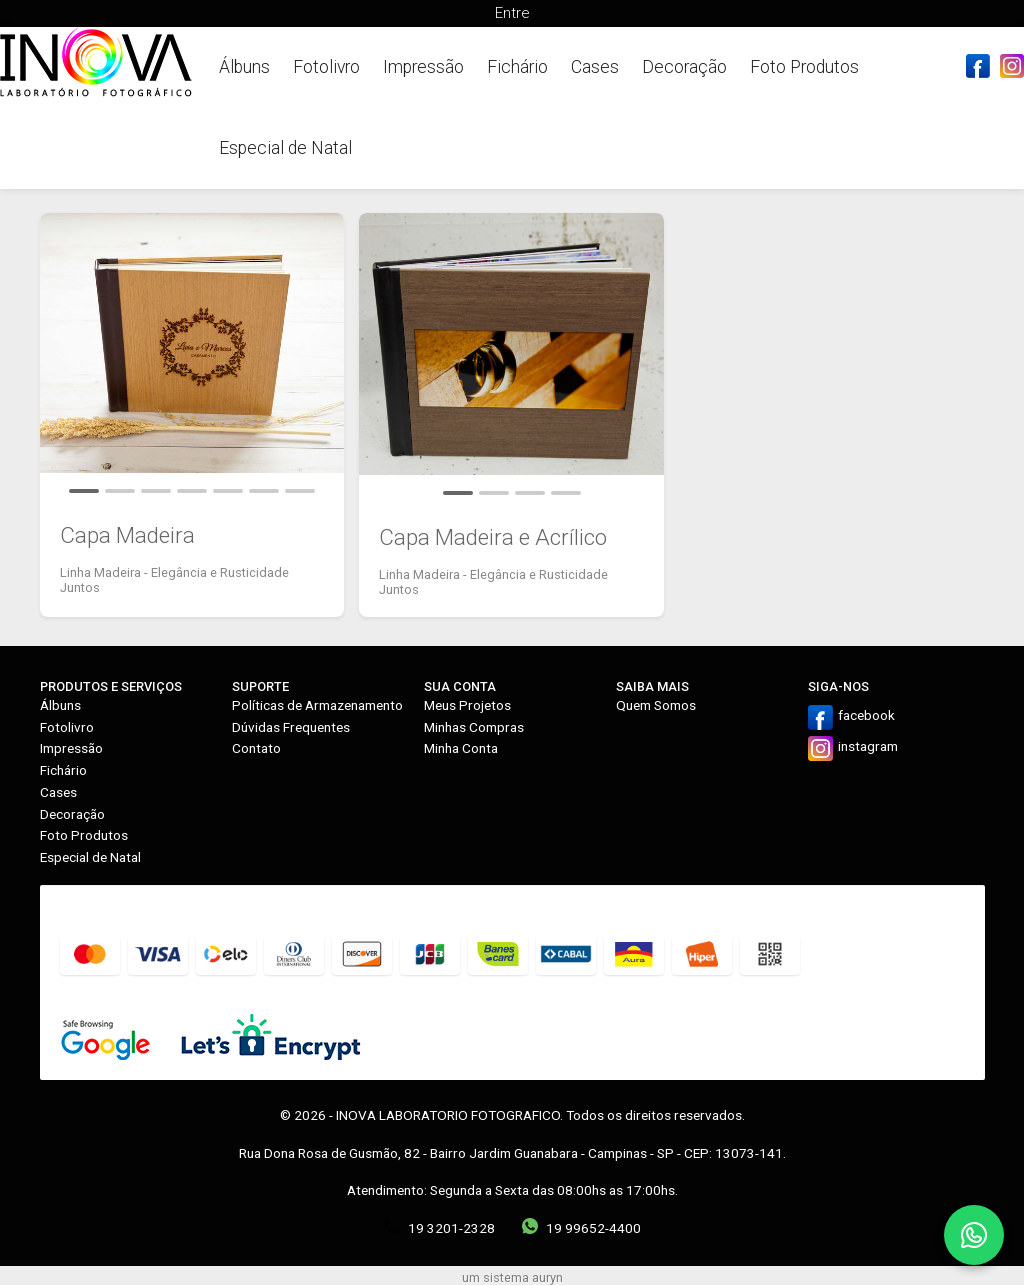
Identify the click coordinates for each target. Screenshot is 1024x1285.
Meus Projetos (467, 705)
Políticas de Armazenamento (317, 705)
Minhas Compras (474, 727)
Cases (595, 67)
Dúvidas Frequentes (291, 727)
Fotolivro (326, 67)
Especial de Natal (285, 148)
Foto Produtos (804, 67)
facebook (866, 715)
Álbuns (244, 67)
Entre (512, 13)
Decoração (684, 67)
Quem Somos (656, 705)
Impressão (423, 67)
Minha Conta (461, 748)
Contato (256, 748)
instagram (868, 746)
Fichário (517, 67)
